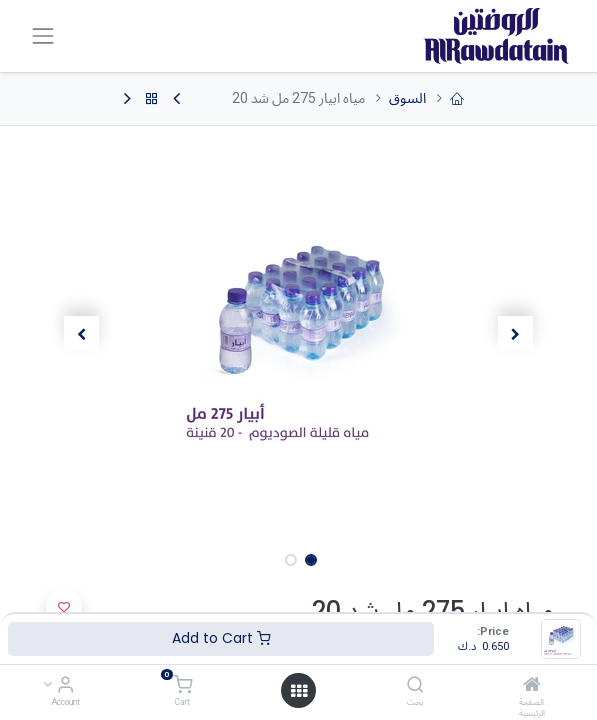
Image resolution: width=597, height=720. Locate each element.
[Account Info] (65, 686)
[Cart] (182, 686)
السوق (407, 98)
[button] (515, 334)
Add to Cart (221, 638)
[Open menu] (299, 691)
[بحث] (415, 686)
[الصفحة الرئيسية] (532, 686)
